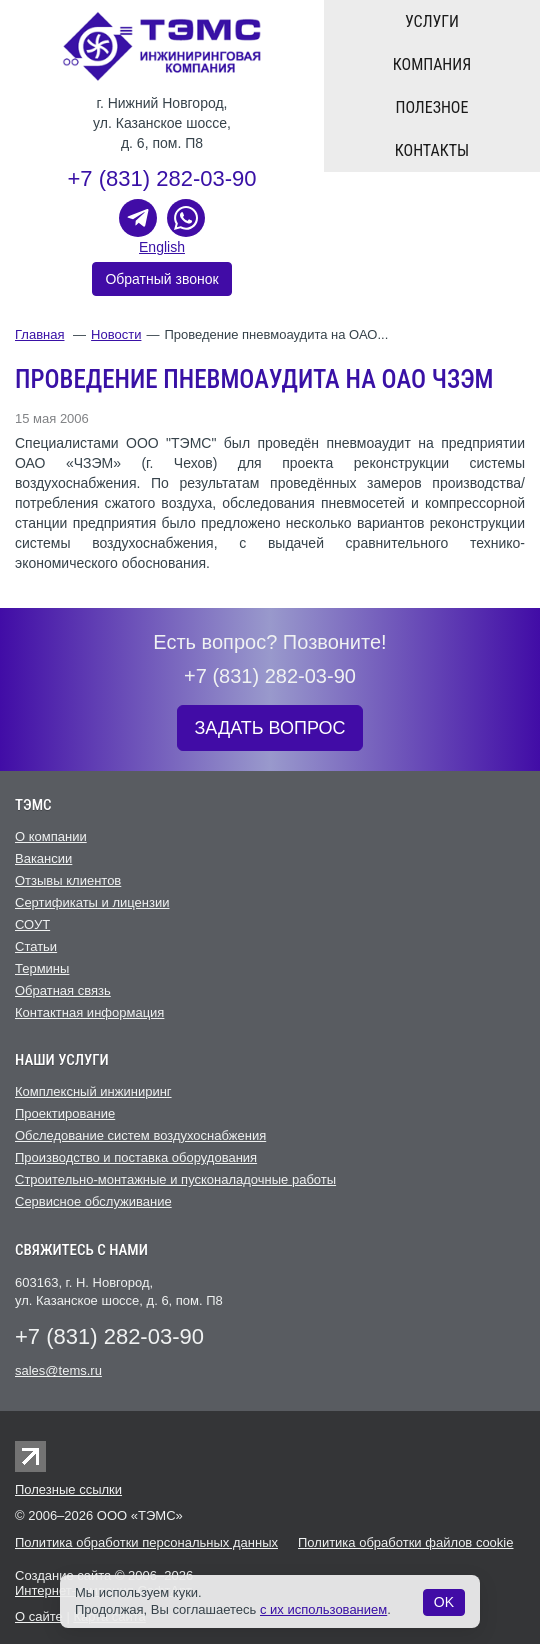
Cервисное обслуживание (93, 1201)
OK (444, 1602)
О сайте (39, 1616)
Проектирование (65, 1113)
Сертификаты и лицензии (92, 902)
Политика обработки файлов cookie (405, 1542)
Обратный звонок (161, 279)
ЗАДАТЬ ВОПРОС (269, 728)
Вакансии (43, 858)
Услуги (432, 21)
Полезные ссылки (68, 1489)
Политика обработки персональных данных (146, 1542)
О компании (51, 836)
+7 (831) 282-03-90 (162, 178)
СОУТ (32, 924)
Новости (116, 334)
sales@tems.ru (58, 1370)
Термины (42, 968)
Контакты (432, 150)
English (162, 247)
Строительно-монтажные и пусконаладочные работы (175, 1179)
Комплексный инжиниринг (93, 1091)
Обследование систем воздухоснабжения (140, 1135)
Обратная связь (63, 990)
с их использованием (323, 1609)
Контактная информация (89, 1012)
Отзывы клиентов (68, 880)
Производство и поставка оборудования (136, 1157)
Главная (39, 334)
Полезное (432, 107)
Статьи (36, 946)
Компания (432, 64)
